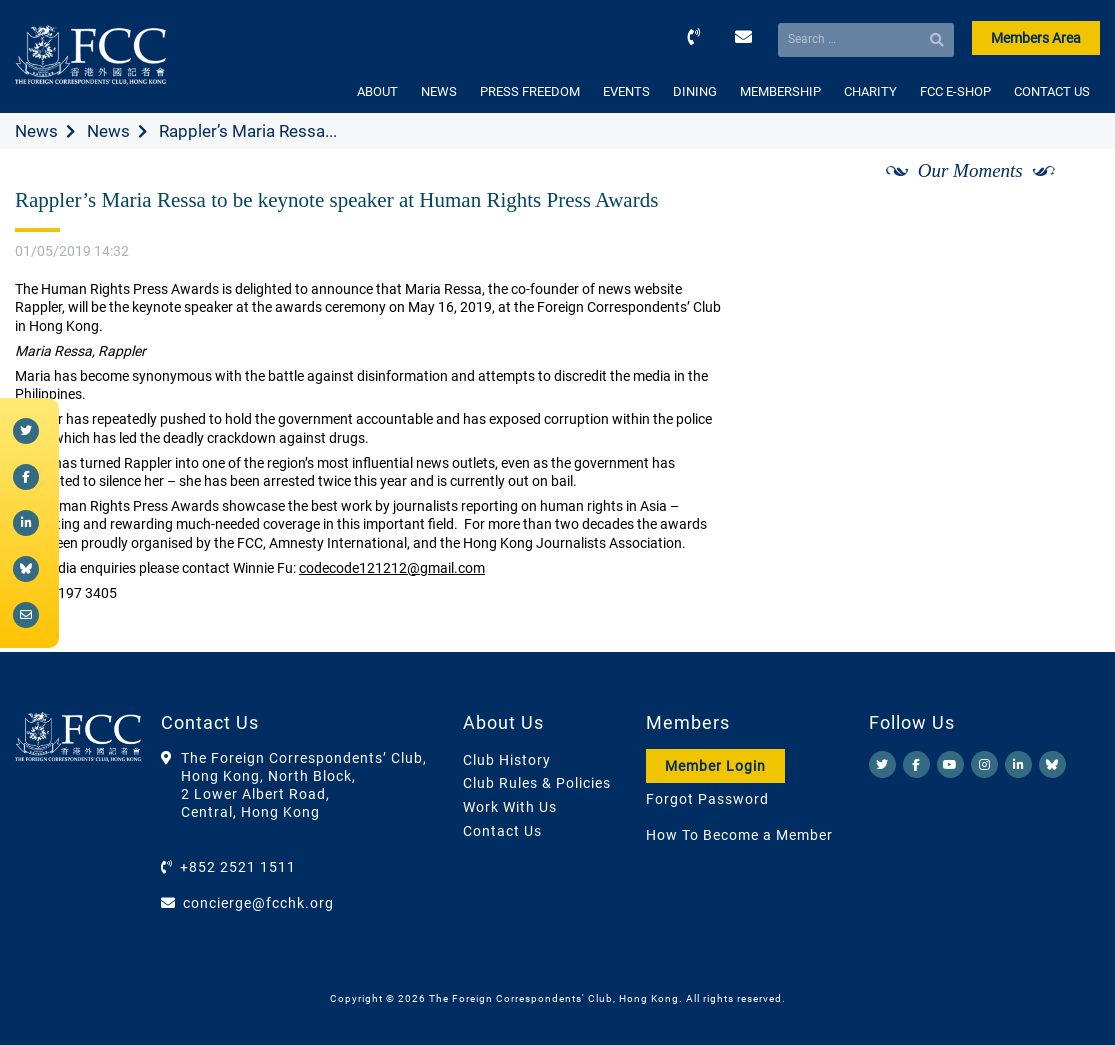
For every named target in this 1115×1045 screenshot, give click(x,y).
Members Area (1036, 38)
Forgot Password (707, 799)
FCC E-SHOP (955, 91)
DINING (695, 91)
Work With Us (510, 807)
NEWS (439, 91)
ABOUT (377, 91)
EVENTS (626, 91)
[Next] (1063, 193)
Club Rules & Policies (537, 783)
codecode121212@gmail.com (392, 568)
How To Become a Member (739, 835)
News (36, 131)
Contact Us (502, 831)
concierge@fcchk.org (258, 903)
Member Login (715, 766)
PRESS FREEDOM (530, 91)
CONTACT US (1052, 91)
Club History (507, 760)
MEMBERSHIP (780, 91)
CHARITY (870, 91)
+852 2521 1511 (238, 867)
